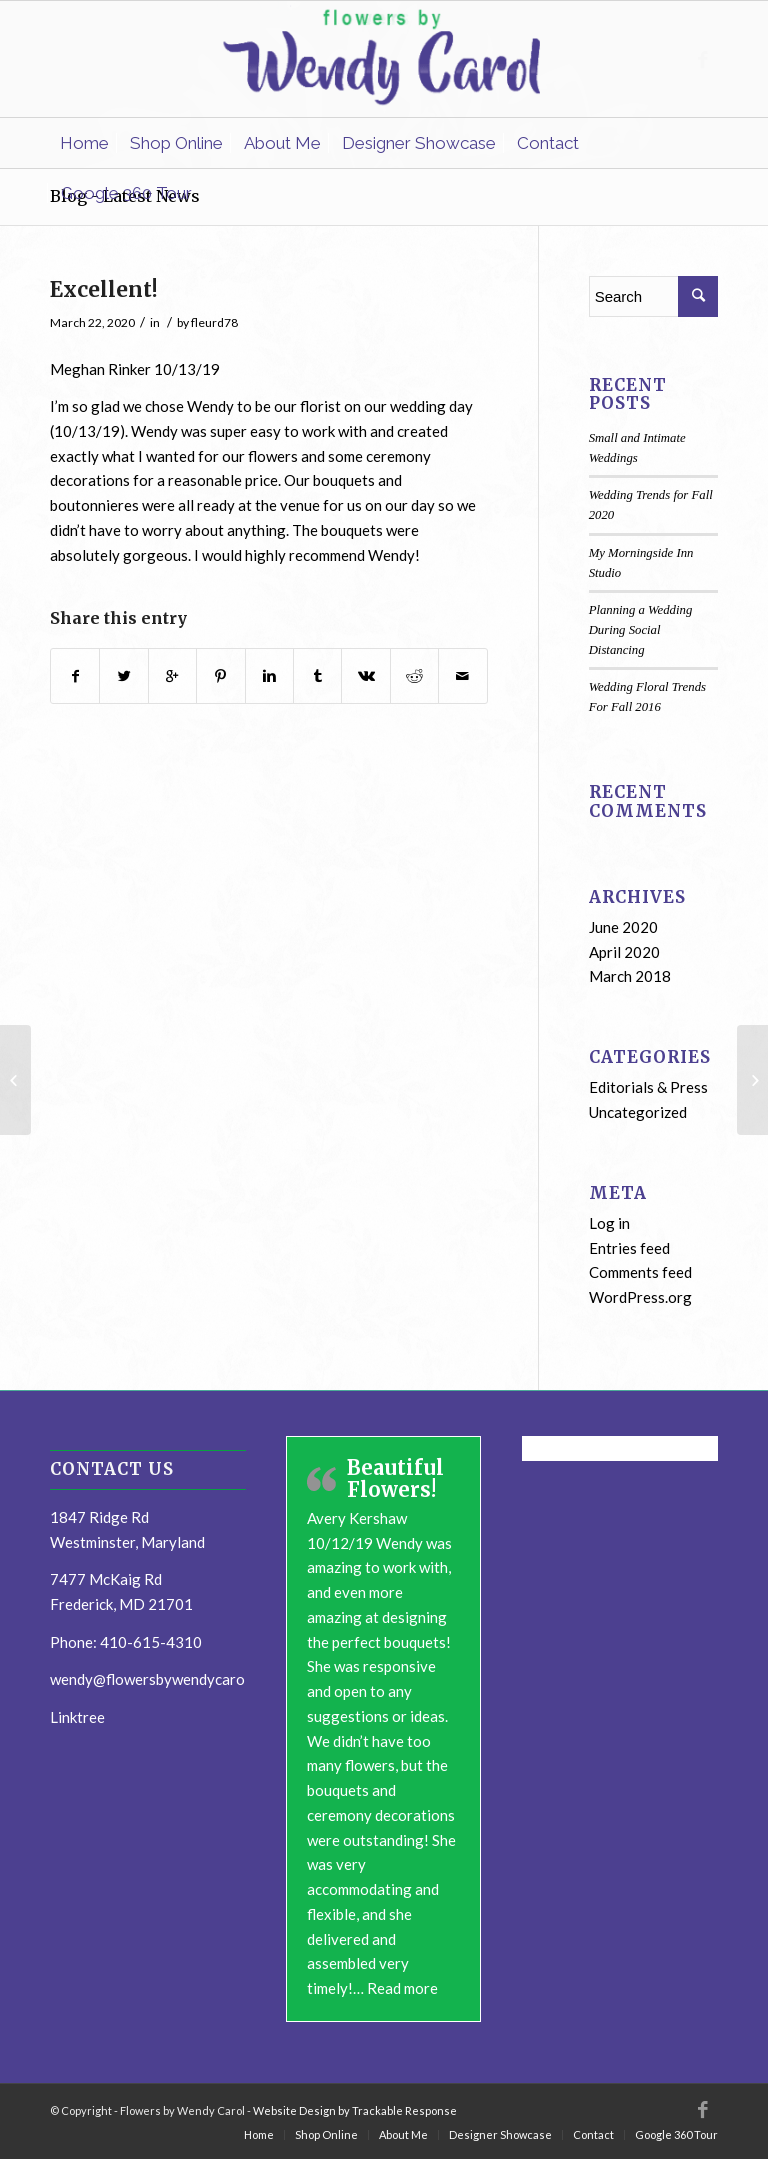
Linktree (77, 1717)
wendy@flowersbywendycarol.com (164, 1679)
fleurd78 (214, 322)
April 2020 (624, 952)
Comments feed (640, 1272)
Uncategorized (638, 1112)
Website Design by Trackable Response (355, 2110)
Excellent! (104, 289)
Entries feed (629, 1248)
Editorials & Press (648, 1087)
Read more (402, 1988)
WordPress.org (640, 1297)
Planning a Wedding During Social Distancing (641, 630)
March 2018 (630, 976)
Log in (609, 1223)
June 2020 (623, 927)
